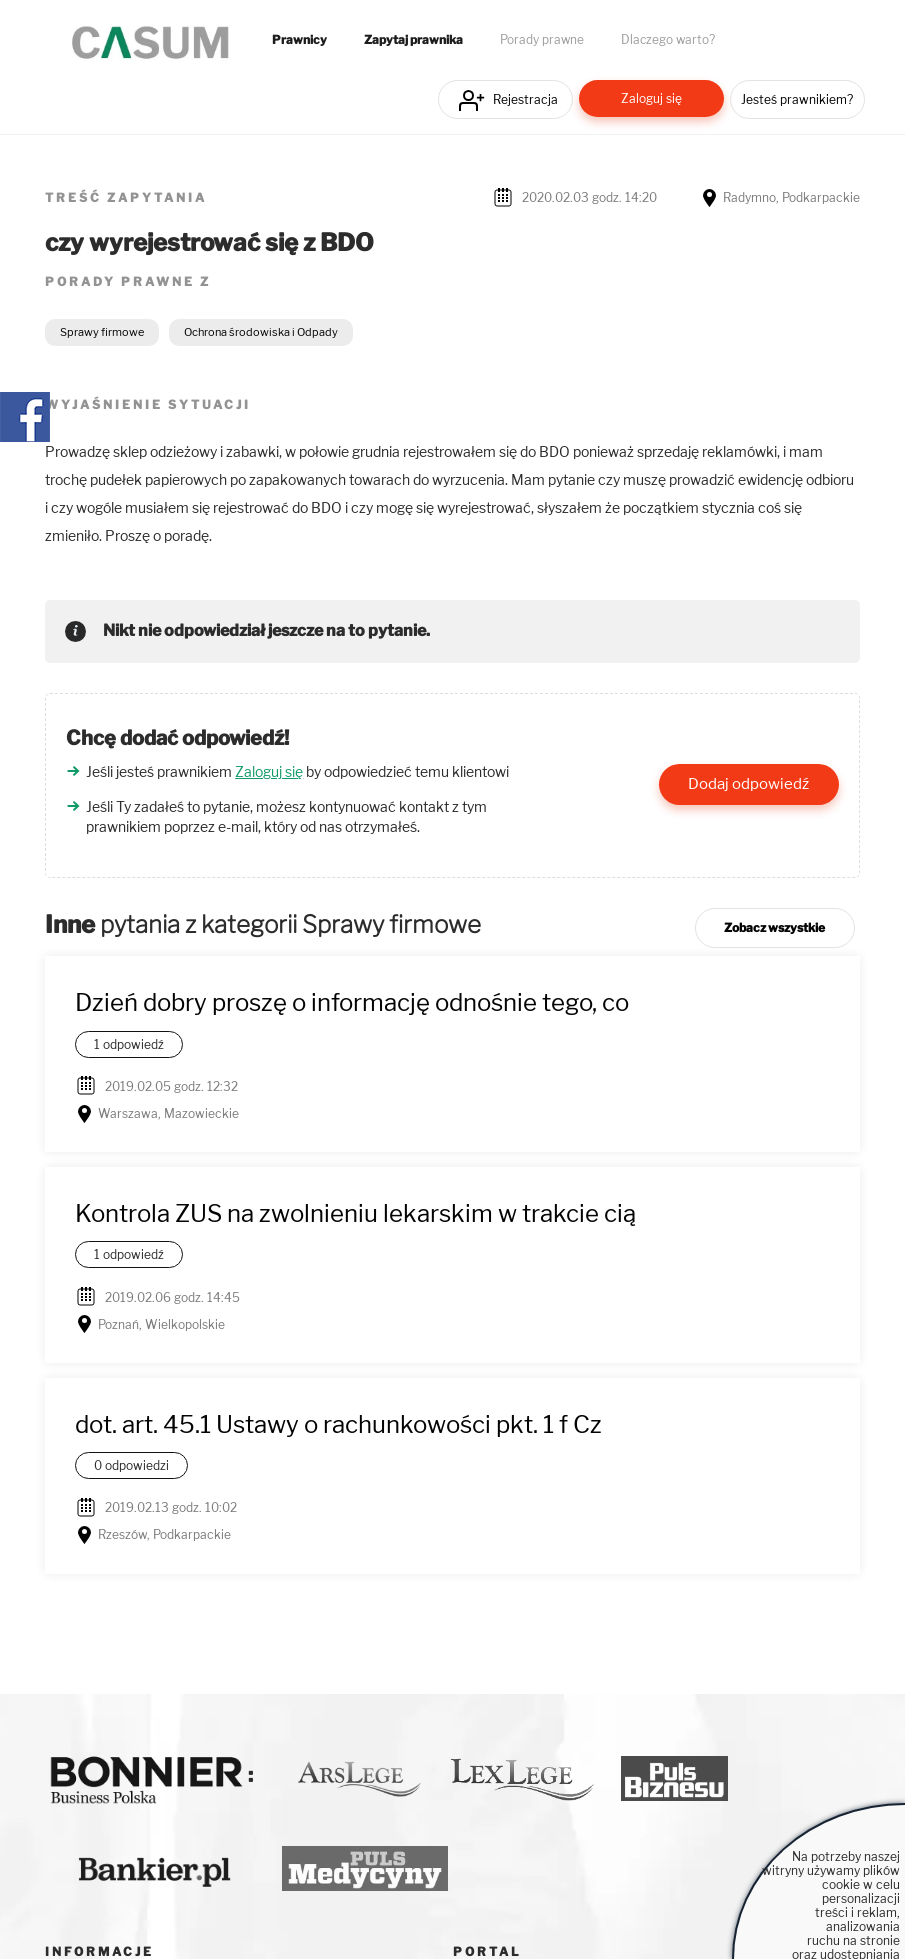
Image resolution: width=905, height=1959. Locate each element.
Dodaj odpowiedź (748, 784)
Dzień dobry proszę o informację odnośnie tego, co (352, 1002)
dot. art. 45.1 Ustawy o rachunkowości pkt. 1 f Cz (338, 1424)
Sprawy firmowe (102, 332)
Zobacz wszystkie (774, 927)
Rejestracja (525, 99)
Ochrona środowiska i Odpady (261, 332)
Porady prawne (542, 40)
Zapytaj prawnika (413, 40)
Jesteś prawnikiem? (797, 99)
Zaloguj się (651, 98)
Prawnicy (299, 40)
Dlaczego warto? (668, 40)
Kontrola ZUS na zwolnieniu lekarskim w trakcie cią (355, 1213)
